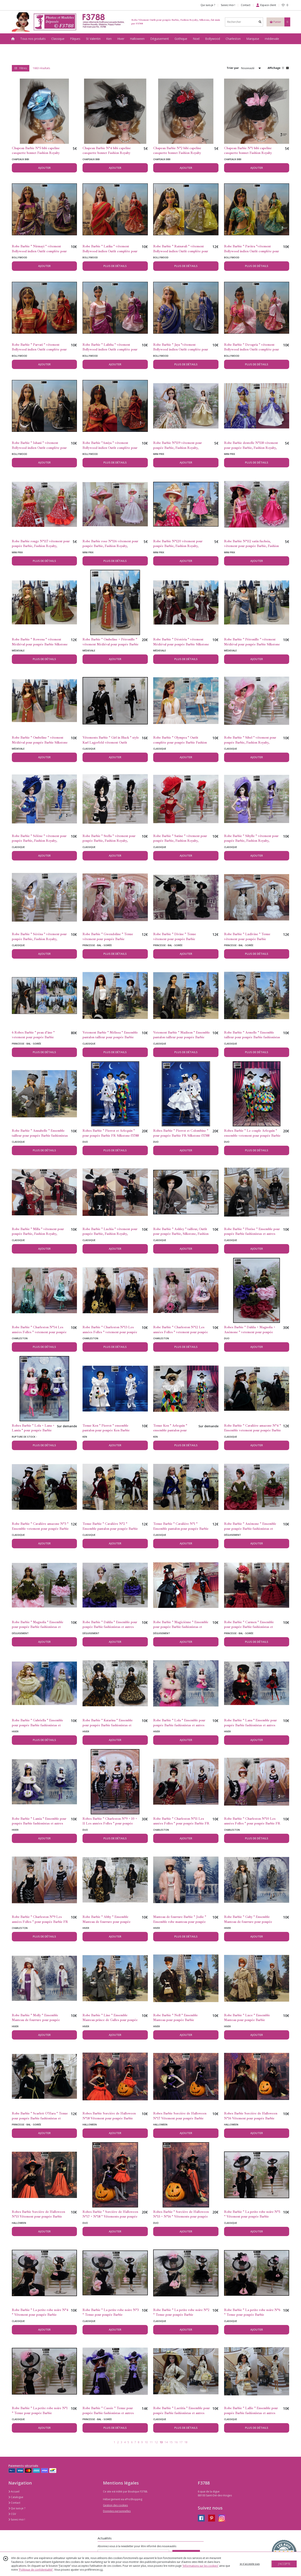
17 (180, 2442)
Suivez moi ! (16, 2519)
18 (185, 2442)
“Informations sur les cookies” (200, 2566)
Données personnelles (117, 2511)
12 (156, 2442)
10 (146, 2442)
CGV (12, 2514)
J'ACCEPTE (284, 2564)
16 (176, 2442)
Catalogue (15, 2497)
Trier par (233, 68)
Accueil (13, 2491)
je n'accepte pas (250, 2564)
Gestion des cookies (115, 2505)
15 (171, 2442)
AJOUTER (44, 168)
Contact (245, 5)
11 (151, 2442)
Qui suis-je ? (16, 2508)
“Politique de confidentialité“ (36, 2569)
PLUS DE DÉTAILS (115, 266)
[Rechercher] (260, 22)
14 (166, 2442)
